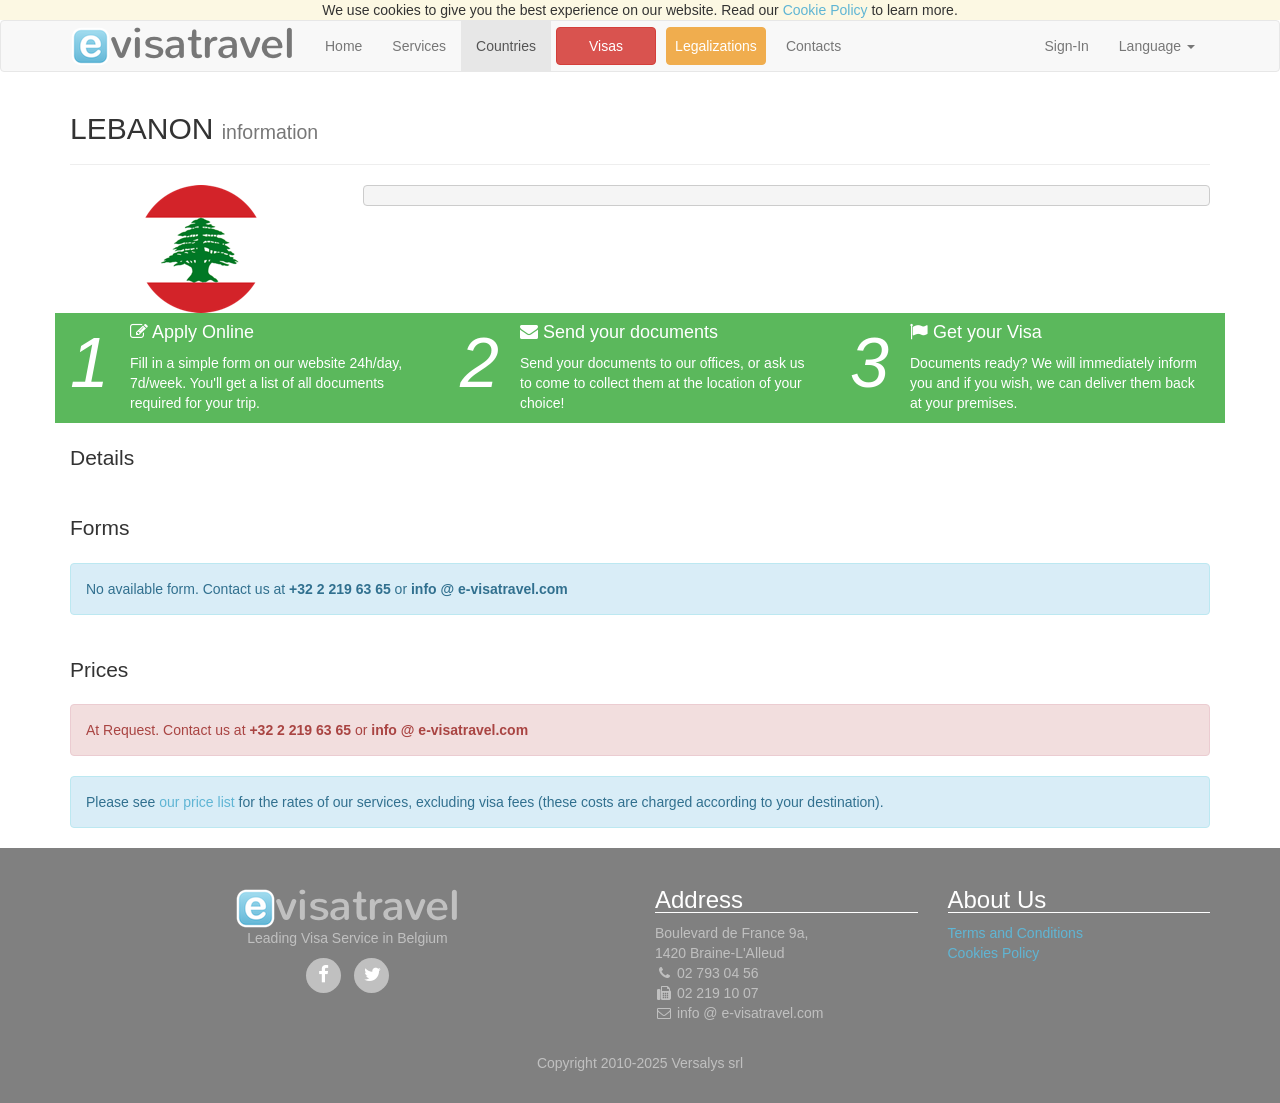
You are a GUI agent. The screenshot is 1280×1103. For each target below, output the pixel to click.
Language (1157, 46)
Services (419, 46)
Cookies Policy (994, 953)
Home (343, 46)
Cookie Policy (825, 10)
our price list (196, 802)
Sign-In (1066, 46)
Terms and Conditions (1015, 933)
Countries (506, 46)
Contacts (813, 46)
